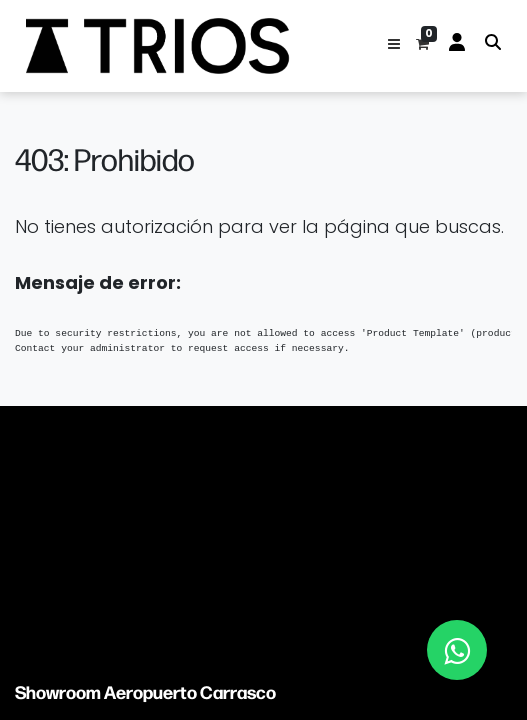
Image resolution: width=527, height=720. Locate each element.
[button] (394, 46)
